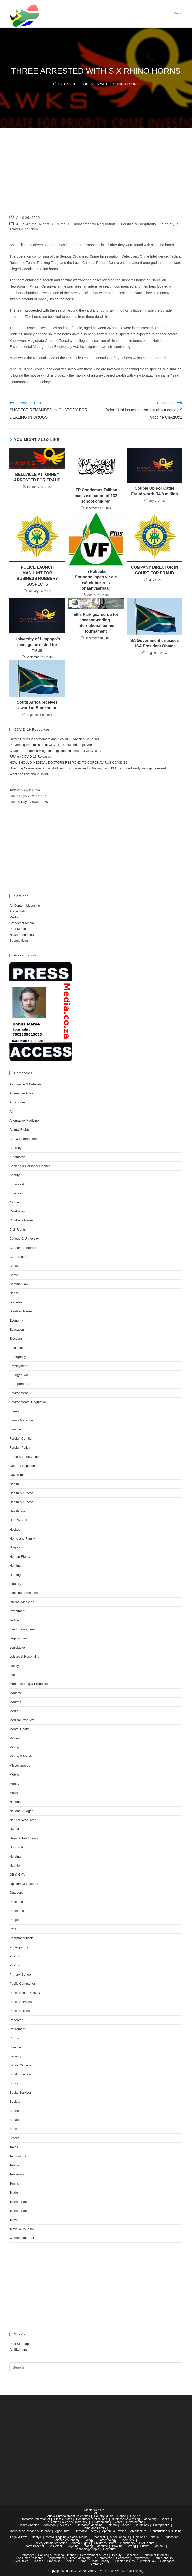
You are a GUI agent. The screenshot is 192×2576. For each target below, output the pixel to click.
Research (17, 2020)
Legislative (17, 1647)
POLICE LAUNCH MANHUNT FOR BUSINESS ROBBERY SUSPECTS (37, 575)
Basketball (55, 2546)
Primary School (21, 1974)
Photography (19, 1947)
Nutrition (16, 1865)
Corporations (19, 1257)
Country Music (104, 2516)
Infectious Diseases (24, 1593)
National (16, 1802)
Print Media (18, 929)
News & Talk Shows (24, 1838)
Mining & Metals (21, 1756)
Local (13, 1675)
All (18, 224)
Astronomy (72, 2540)
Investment (18, 1611)
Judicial (15, 1620)
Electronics (96, 2564)
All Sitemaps (19, 2349)
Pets (13, 1929)
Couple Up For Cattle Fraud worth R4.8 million (154, 491)
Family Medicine (21, 1420)
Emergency (18, 1357)
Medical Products (22, 1720)
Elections (16, 1338)
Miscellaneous (20, 1765)
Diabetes (16, 1302)
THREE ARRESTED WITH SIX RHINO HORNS (104, 84)
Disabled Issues (21, 1311)
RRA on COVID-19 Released (30, 756)
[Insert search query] (96, 2367)
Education (17, 1329)
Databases (167, 2561)
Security (15, 2056)
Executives (21, 2561)
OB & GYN (17, 1874)
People (15, 1920)
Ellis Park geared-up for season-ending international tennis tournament (96, 622)
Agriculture (17, 1102)
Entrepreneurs (20, 1384)
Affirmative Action (22, 1093)
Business (16, 1193)
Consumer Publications (91, 2519)
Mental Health (20, 1729)
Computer (109, 2549)
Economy (16, 1320)
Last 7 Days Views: (24, 796)
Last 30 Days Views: (25, 802)
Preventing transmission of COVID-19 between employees (52, 745)
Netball (15, 1829)
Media (14, 917)
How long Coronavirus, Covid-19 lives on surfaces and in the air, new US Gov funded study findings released (88, 768)
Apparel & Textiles (114, 2531)
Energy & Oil (19, 1375)
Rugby (14, 2038)
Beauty (15, 1175)
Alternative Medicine (24, 1120)
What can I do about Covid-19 (31, 774)
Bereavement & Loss (94, 2555)
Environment (19, 1393)
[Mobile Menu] (175, 13)
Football (159, 2546)
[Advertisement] (96, 177)
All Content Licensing (25, 905)
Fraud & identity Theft (25, 1457)
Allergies (66, 2525)
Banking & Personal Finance (30, 1166)
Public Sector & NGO (25, 1993)
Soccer (15, 2083)
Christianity (127, 2543)
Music (14, 1793)
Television (17, 2174)
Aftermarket (42, 2519)
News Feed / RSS (22, 935)
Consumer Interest (23, 1248)
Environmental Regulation (94, 224)
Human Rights (20, 1556)
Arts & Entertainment (25, 1139)
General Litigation (22, 1466)
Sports (14, 2111)
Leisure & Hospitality (138, 224)
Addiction (50, 2525)
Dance (14, 1293)
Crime (61, 224)
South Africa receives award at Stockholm (37, 705)
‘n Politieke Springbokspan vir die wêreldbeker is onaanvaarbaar (96, 579)
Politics (15, 1956)
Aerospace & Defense (25, 1084)
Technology (18, 2156)
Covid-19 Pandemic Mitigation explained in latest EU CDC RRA (55, 751)
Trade (14, 2192)
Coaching (132, 2555)
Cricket (15, 1266)
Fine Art (135, 2516)
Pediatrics (17, 1911)
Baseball (39, 2546)
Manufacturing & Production (30, 1684)
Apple (95, 2549)
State (13, 2129)
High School (18, 1520)
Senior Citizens (20, 2065)
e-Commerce (103, 2558)
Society (168, 224)
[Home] (54, 84)
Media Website (94, 2510)
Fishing (69, 2561)
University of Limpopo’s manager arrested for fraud (37, 644)
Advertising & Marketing (141, 2519)
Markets (15, 1702)
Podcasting (171, 2537)
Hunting (15, 1565)
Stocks (14, 2138)
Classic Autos (63, 2519)
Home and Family (22, 1538)
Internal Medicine (22, 1602)
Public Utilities (20, 2011)
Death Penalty (100, 2561)
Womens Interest (22, 2238)
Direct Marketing (80, 2558)
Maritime (16, 1693)
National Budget (21, 1811)
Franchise (54, 2561)
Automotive (18, 1157)
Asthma (112, 2525)
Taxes (14, 2147)
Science (15, 2047)
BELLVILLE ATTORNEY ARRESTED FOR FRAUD (37, 477)
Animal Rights (38, 224)
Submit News (19, 940)
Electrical (16, 1348)
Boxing (131, 2546)
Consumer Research (30, 2558)
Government (19, 1475)
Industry (15, 1584)
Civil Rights (18, 1229)
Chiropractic (161, 2525)
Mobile (14, 1774)
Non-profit (17, 1847)
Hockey (15, 1529)
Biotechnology (107, 2540)
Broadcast (17, 1184)
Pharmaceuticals (22, 1938)
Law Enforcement (22, 1629)
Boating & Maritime (95, 2546)
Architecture (138, 2531)
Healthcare (17, 1511)
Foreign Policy (20, 1447)
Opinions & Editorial (24, 1884)
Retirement (18, 2029)
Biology (89, 2540)
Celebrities (17, 1211)
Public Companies (23, 1983)
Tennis (14, 2183)
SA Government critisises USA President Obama (154, 643)
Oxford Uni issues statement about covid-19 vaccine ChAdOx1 (55, 739)
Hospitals (16, 1547)
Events (15, 1411)
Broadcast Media (22, 923)
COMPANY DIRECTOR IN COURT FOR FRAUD (154, 570)
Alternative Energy (86, 2531)
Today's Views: (21, 790)
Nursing (15, 1856)
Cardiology (142, 2525)
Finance (15, 1429)
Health (14, 1484)
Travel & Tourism (24, 229)
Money (14, 1784)
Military (15, 1738)
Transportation (20, 2202)
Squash (15, 2120)
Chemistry (127, 2540)
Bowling (117, 2546)
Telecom (16, 2165)
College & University (24, 1238)
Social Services (21, 2092)
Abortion (34, 2525)
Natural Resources (23, 1820)
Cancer (15, 1202)
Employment (19, 1366)
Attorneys (16, 1148)
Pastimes (16, 1902)
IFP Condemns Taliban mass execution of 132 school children (96, 495)
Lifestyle (16, 1666)
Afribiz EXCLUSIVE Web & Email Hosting (116, 2571)
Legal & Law (19, 1638)
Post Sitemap (19, 2344)
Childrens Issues (22, 1220)
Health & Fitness (21, 1493)
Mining (14, 1747)
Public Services (21, 2002)
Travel (14, 2220)
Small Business (21, 2074)
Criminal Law (19, 1284)
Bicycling (72, 2546)
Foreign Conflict (21, 1438)
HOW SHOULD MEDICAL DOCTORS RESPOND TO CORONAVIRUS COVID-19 (68, 762)
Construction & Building (166, 2531)
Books (165, 2519)
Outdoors (16, 1892)
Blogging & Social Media (71, 2537)
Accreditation (19, 911)
